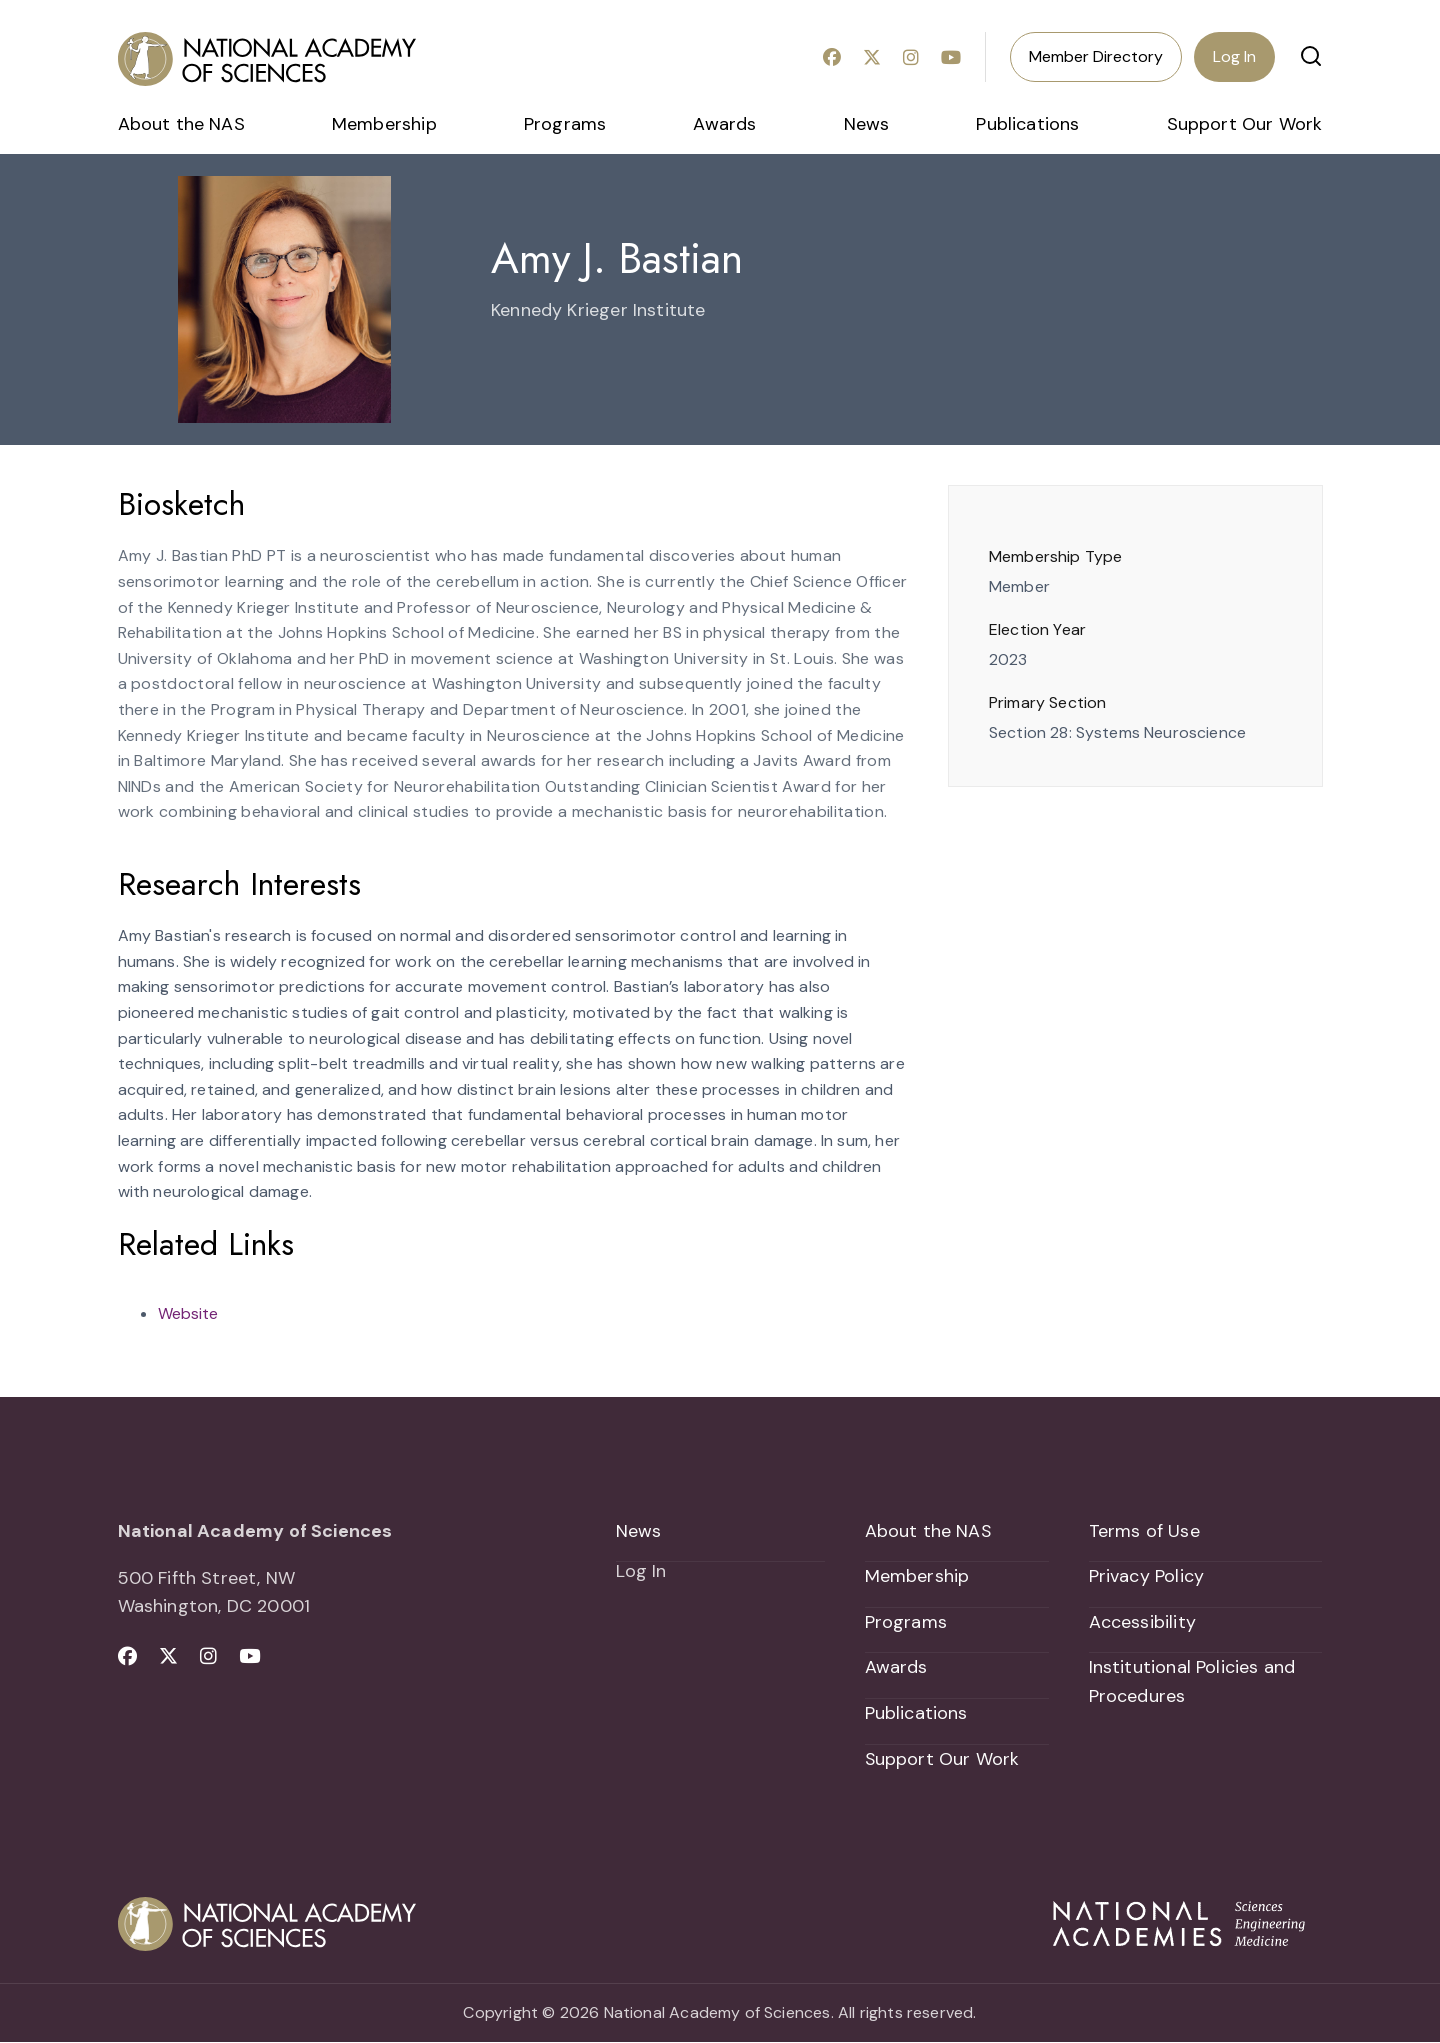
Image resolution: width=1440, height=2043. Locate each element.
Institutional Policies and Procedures (1192, 1682)
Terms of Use (1144, 1531)
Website (188, 1313)
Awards (724, 124)
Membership (384, 124)
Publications (1027, 124)
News (867, 124)
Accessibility (1142, 1622)
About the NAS (181, 124)
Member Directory (1096, 56)
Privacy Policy (1147, 1577)
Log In (1234, 56)
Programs (565, 124)
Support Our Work (1245, 124)
